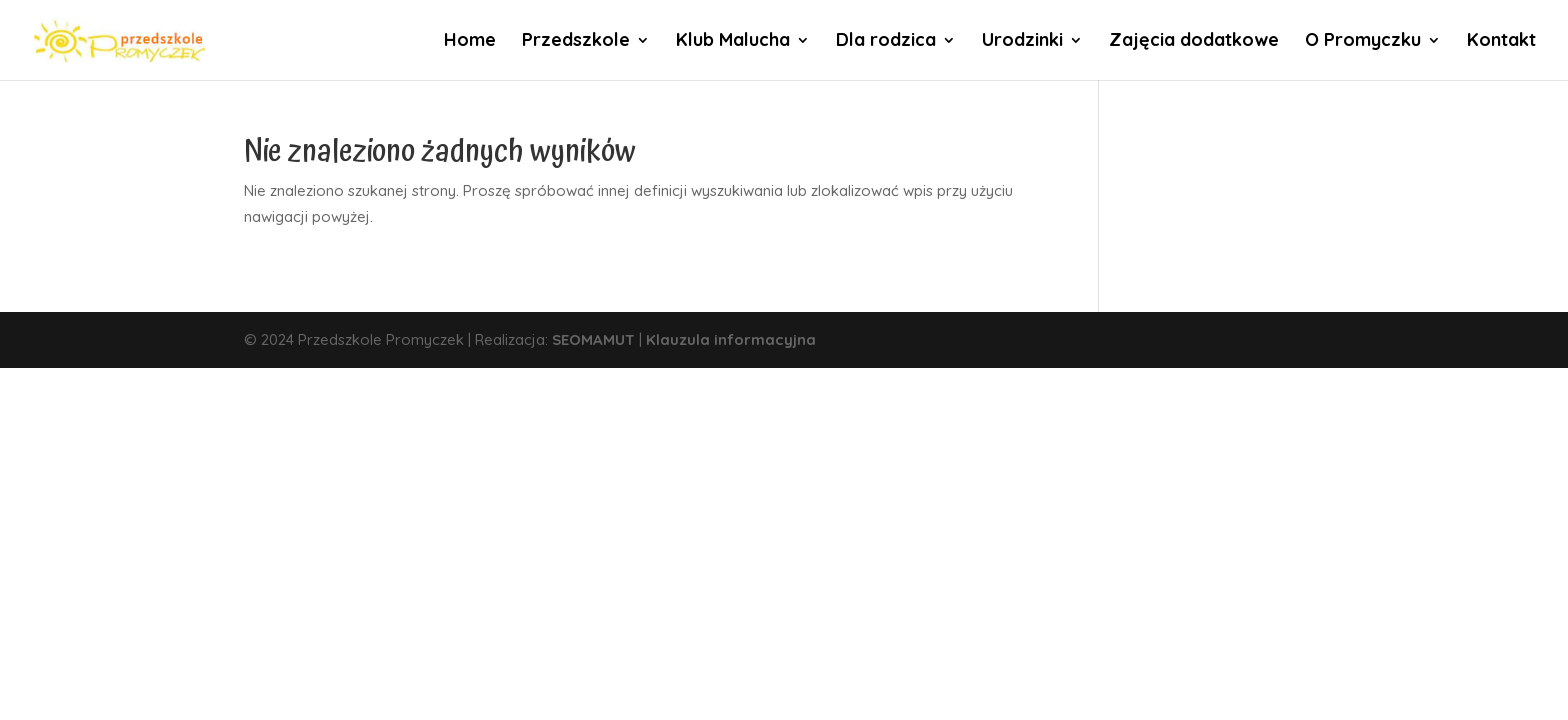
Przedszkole (576, 42)
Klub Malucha (733, 42)
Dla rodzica (886, 42)
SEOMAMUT (593, 339)
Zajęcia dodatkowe (1194, 42)
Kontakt (1501, 42)
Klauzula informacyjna (731, 339)
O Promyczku (1363, 42)
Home (470, 42)
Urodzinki (1022, 42)
